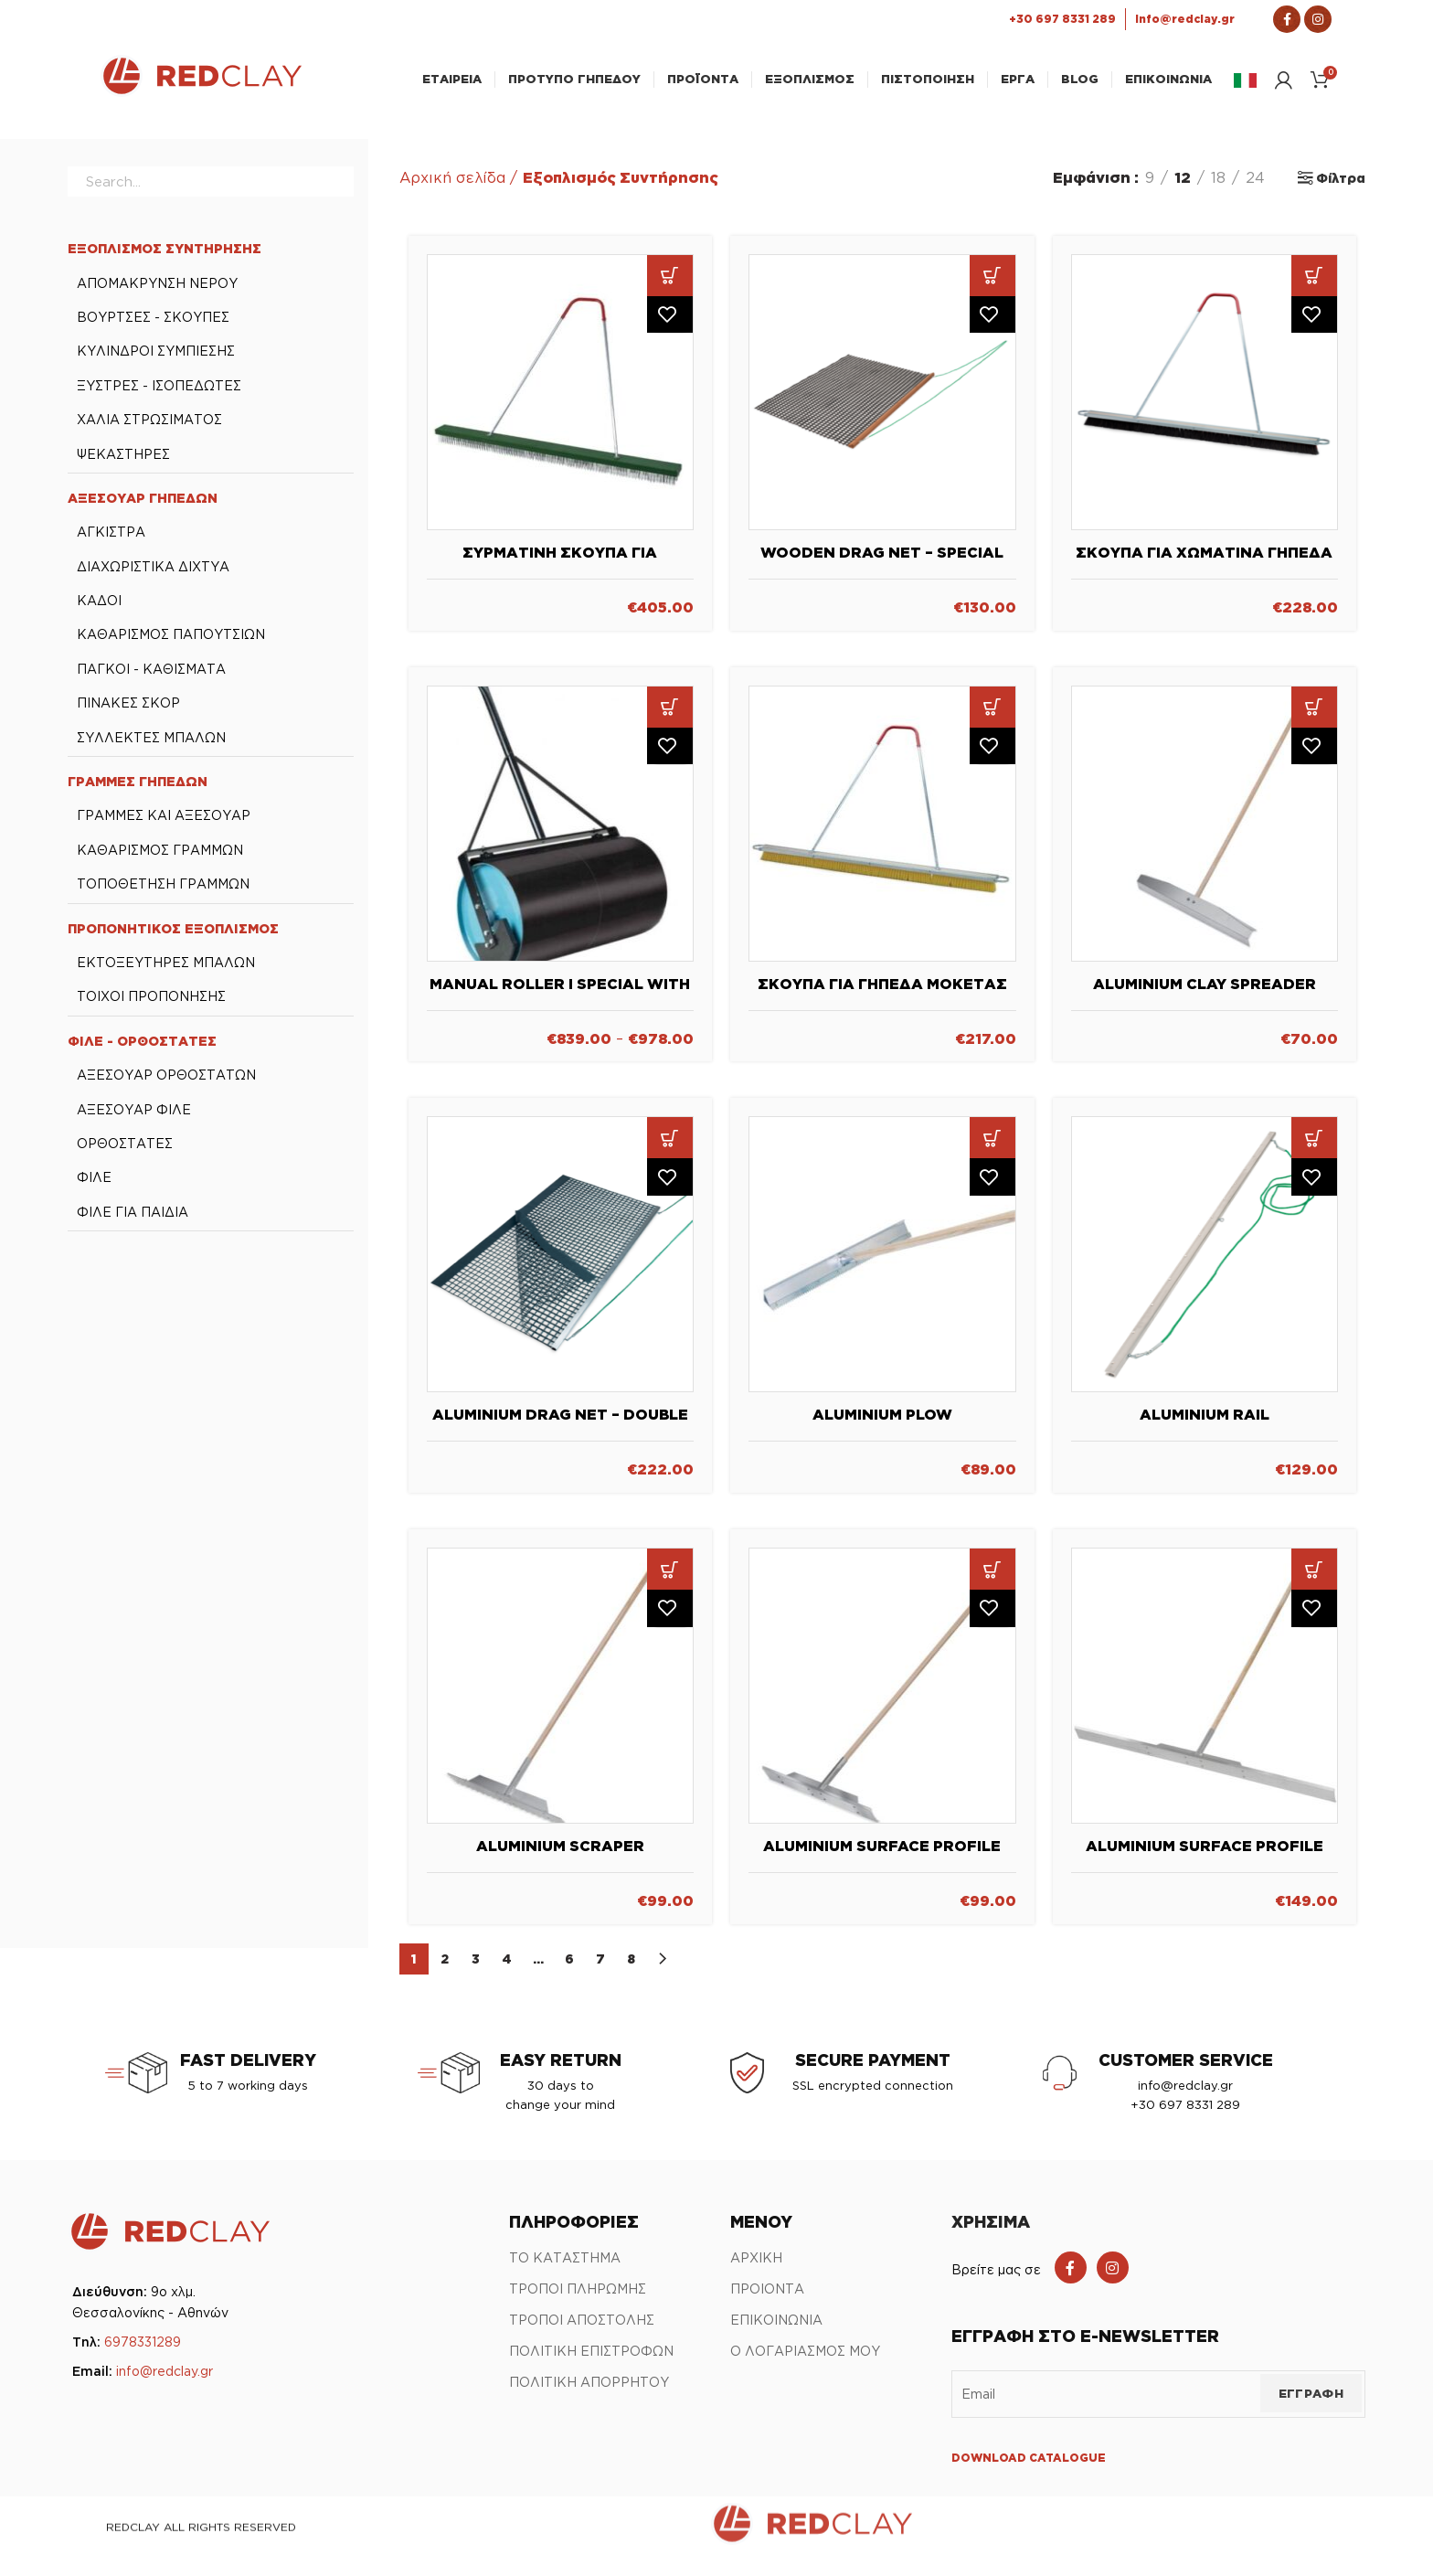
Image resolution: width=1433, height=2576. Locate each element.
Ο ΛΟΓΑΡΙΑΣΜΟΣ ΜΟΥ (805, 2363)
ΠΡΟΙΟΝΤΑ (767, 2301)
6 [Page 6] (569, 1971)
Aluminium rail (1204, 1427)
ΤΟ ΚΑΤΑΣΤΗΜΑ (565, 2270)
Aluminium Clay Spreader (1204, 995)
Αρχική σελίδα (452, 190)
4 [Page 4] (507, 1971)
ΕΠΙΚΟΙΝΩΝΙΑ (776, 2332)
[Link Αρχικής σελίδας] (201, 98)
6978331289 (142, 2354)
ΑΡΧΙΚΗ (756, 2270)
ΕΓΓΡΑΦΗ (1311, 2406)
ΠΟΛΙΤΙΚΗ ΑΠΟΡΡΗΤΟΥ (589, 2394)
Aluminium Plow (882, 1427)
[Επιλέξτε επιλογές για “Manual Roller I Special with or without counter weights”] (670, 719)
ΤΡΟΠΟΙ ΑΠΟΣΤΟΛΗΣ (581, 2332)
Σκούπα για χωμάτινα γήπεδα (1204, 565)
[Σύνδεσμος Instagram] (1318, 19)
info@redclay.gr (164, 2383)
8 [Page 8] (631, 1971)
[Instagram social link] (1113, 2280)
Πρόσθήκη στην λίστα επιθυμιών (670, 329)
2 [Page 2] (445, 1971)
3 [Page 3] (476, 1971)
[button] (670, 288)
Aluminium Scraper (560, 1858)
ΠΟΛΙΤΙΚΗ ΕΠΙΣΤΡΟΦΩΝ (591, 2363)
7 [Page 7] (600, 1971)
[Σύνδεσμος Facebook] (1286, 19)
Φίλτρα (1340, 191)
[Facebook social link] (1071, 2280)
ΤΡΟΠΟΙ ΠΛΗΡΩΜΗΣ (577, 2301)
